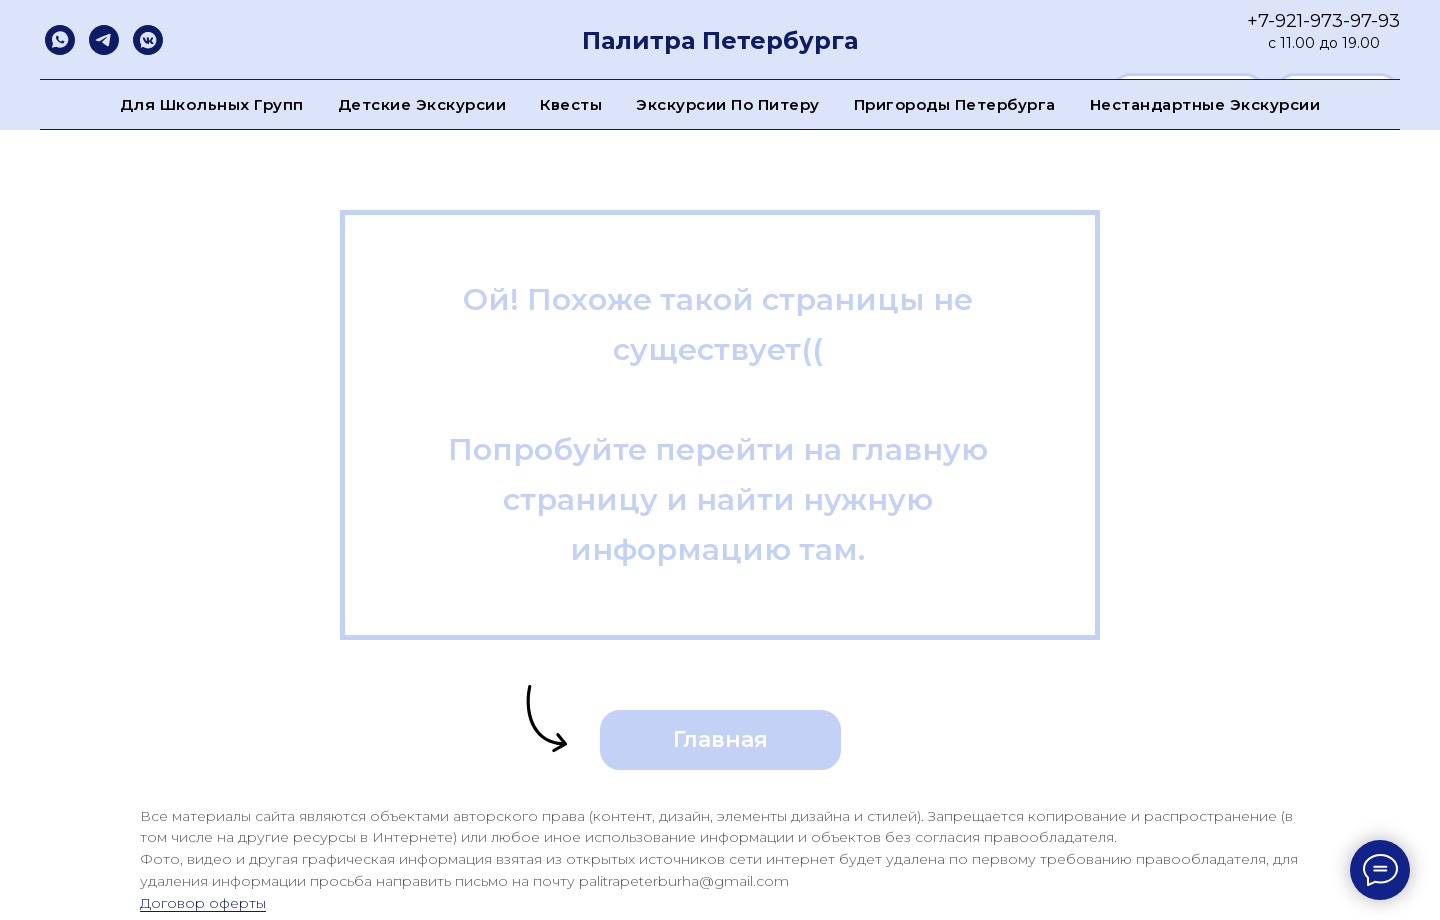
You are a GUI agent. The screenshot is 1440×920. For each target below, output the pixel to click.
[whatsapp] (60, 40)
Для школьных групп (212, 104)
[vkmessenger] (148, 40)
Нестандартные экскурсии (1205, 104)
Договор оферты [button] (203, 903)
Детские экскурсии (422, 104)
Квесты (571, 104)
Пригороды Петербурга (955, 104)
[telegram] (104, 40)
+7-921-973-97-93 (1323, 21)
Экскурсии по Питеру (728, 104)
